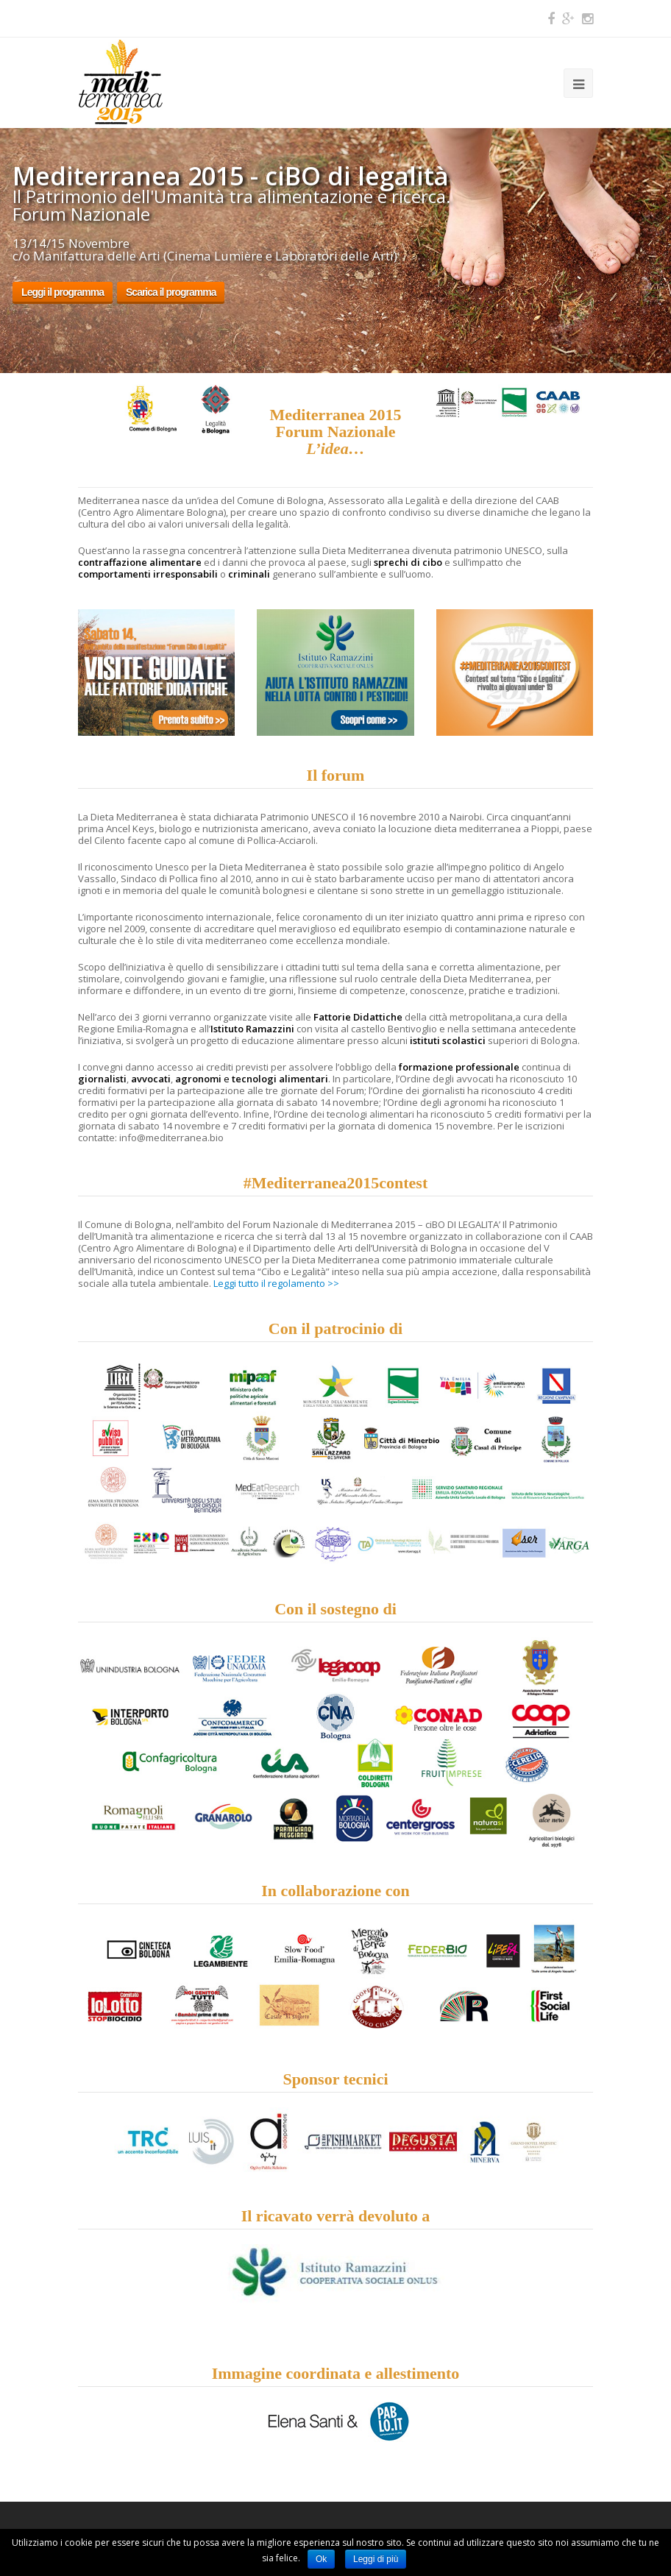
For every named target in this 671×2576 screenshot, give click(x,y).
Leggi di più (375, 2559)
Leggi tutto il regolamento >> (276, 1283)
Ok (321, 2559)
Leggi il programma (62, 292)
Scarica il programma (171, 292)
